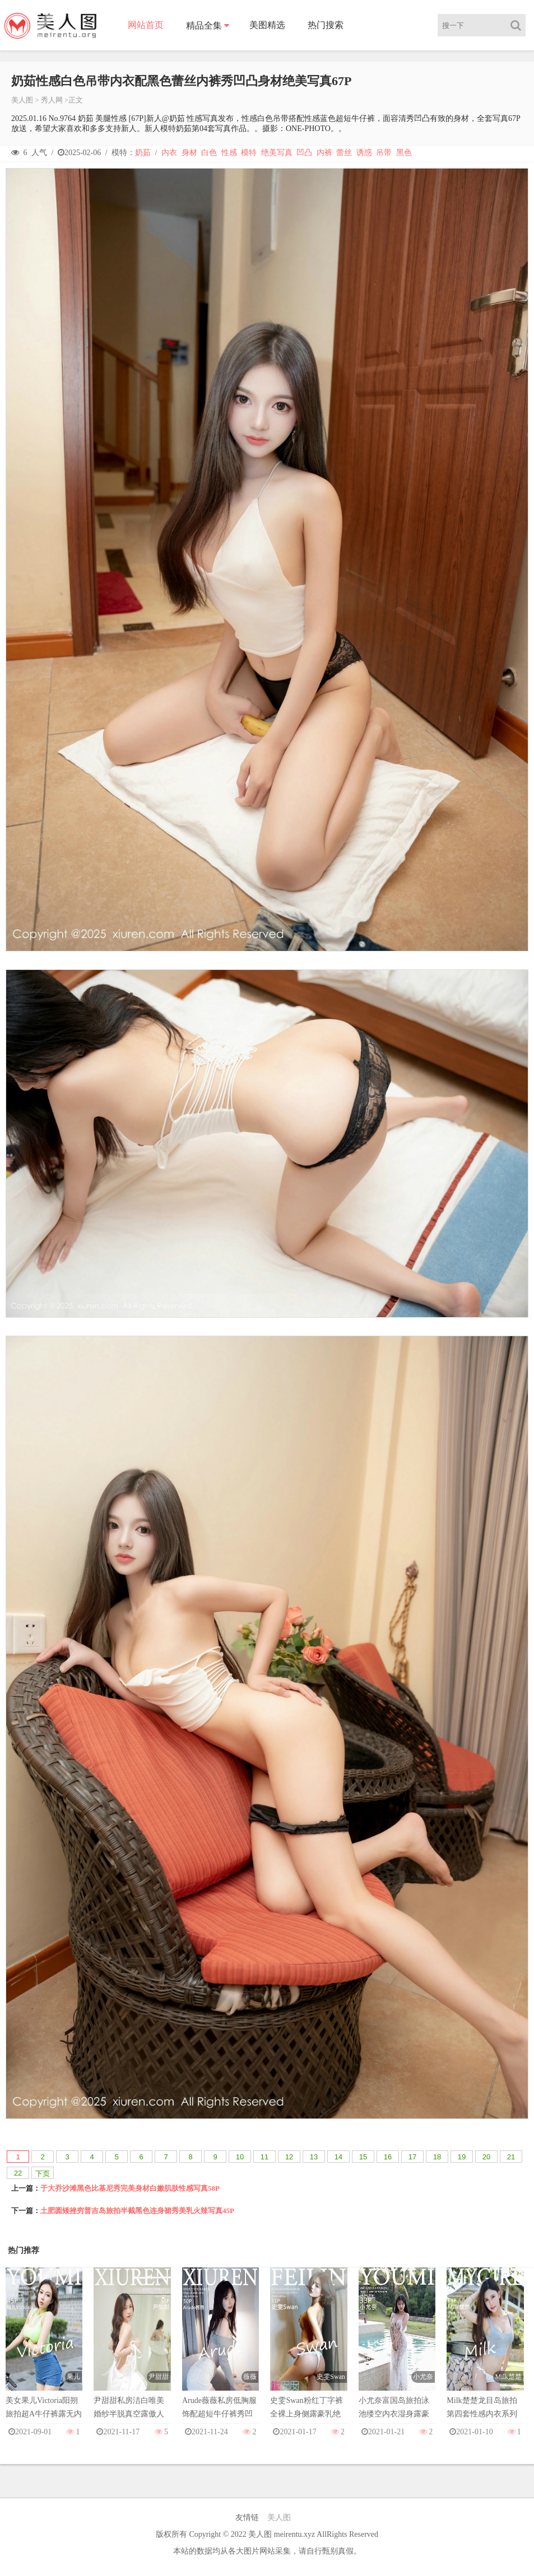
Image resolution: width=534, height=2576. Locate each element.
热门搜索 (325, 25)
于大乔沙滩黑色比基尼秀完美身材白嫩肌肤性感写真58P (130, 2188)
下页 (42, 2173)
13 (314, 2157)
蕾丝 (344, 152)
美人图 (22, 100)
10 (240, 2157)
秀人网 (52, 100)
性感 (229, 152)
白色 (209, 152)
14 (338, 2157)
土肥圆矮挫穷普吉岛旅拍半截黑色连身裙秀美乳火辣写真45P (137, 2210)
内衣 (169, 152)
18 (437, 2157)
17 (412, 2157)
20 (486, 2157)
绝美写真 (276, 152)
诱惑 (364, 152)
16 (388, 2157)
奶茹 (143, 152)
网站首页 (146, 25)
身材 (189, 152)
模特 (249, 152)
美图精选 (267, 25)
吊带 (384, 152)
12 (289, 2157)
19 (462, 2157)
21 (511, 2157)
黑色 (404, 152)
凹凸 (304, 152)
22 (18, 2173)
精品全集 (204, 25)
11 (264, 2157)
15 (363, 2157)
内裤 (324, 152)
